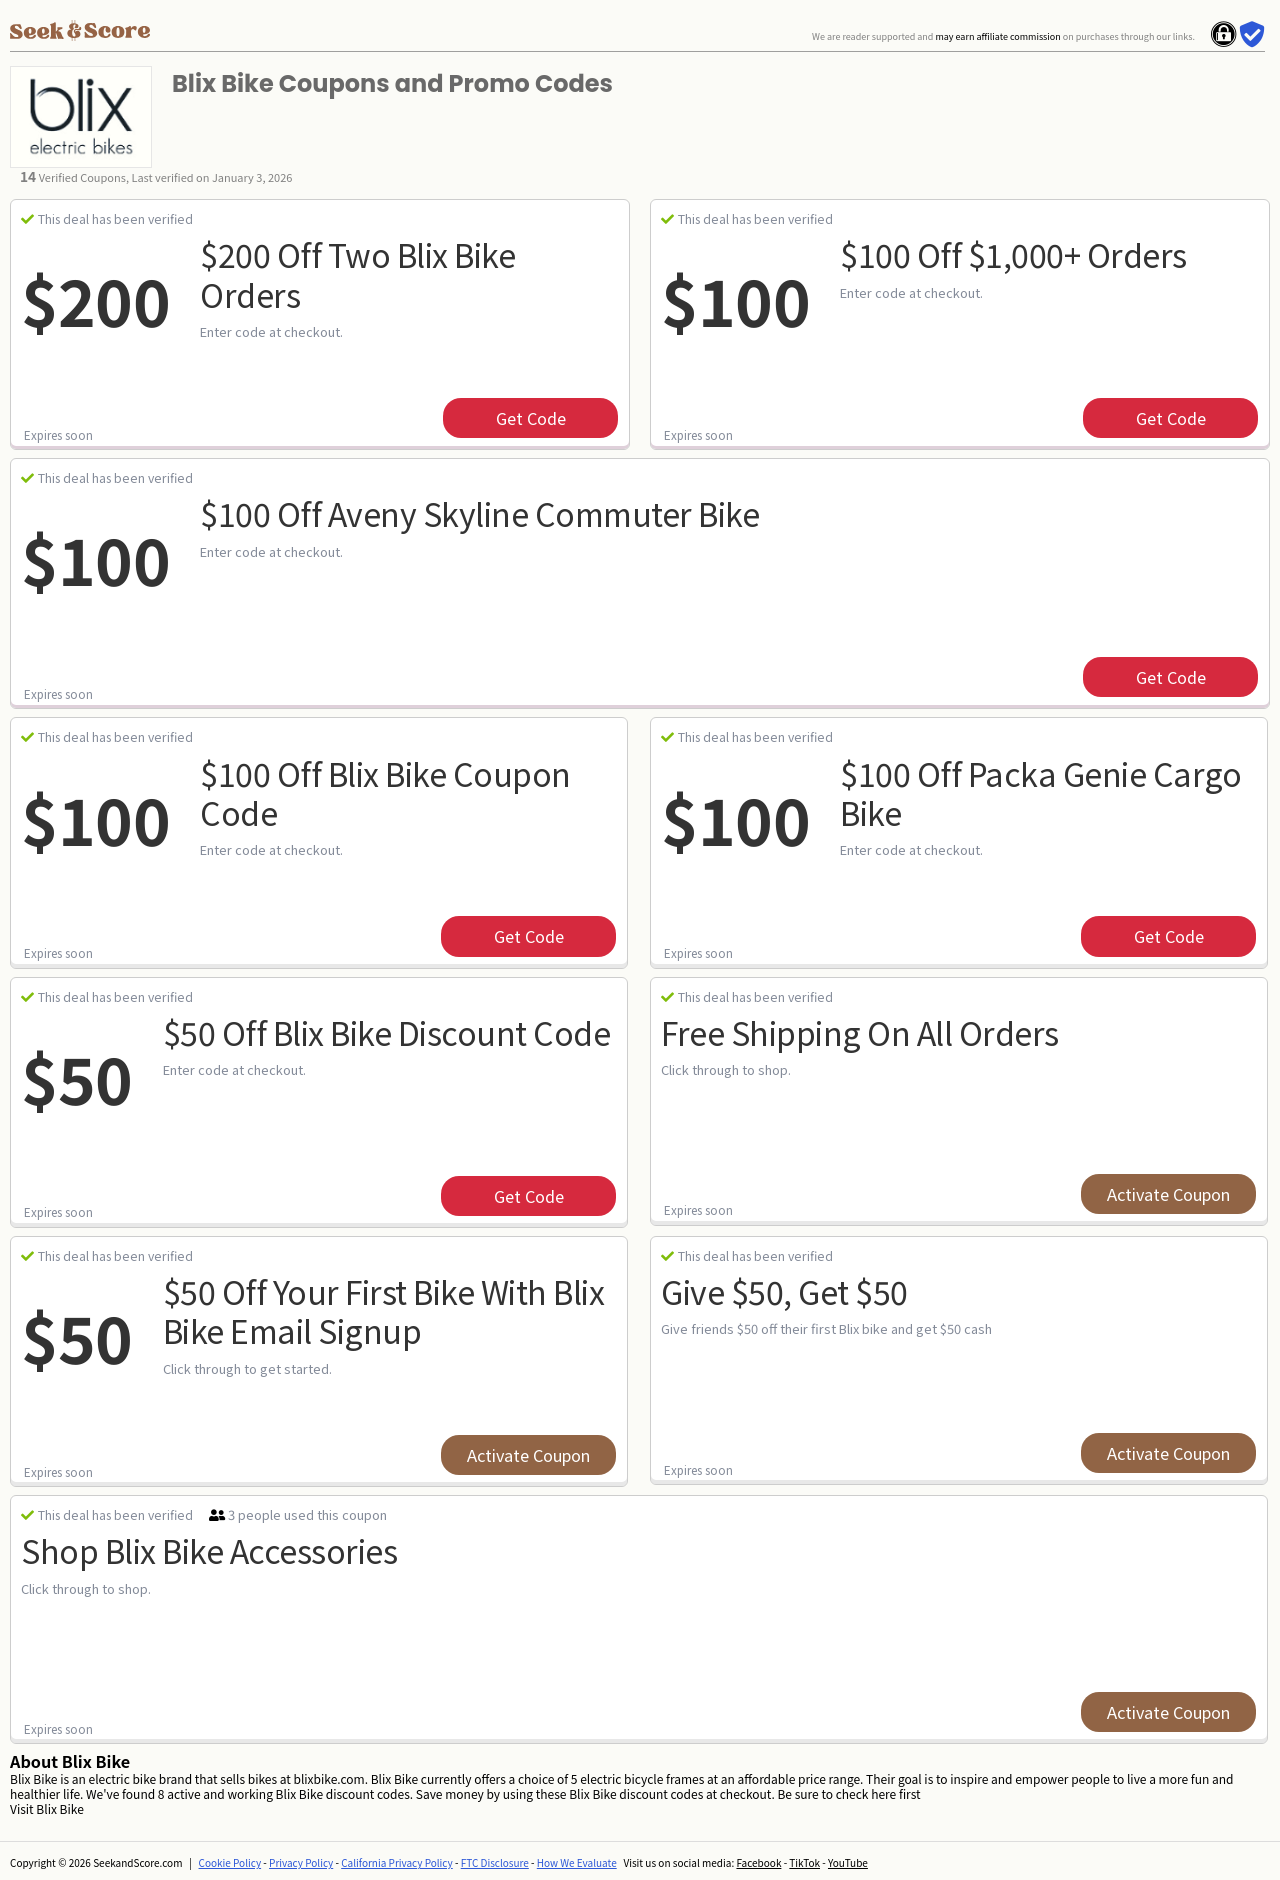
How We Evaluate (577, 1862)
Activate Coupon (1168, 1194)
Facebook (758, 1862)
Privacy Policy (301, 1862)
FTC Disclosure (495, 1862)
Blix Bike (59, 1808)
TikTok (804, 1862)
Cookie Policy (230, 1862)
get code (531, 418)
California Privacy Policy (397, 1862)
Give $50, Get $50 (784, 1291)
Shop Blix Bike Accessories (209, 1550)
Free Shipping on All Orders (860, 1032)
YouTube (848, 1862)
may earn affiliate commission (997, 36)
